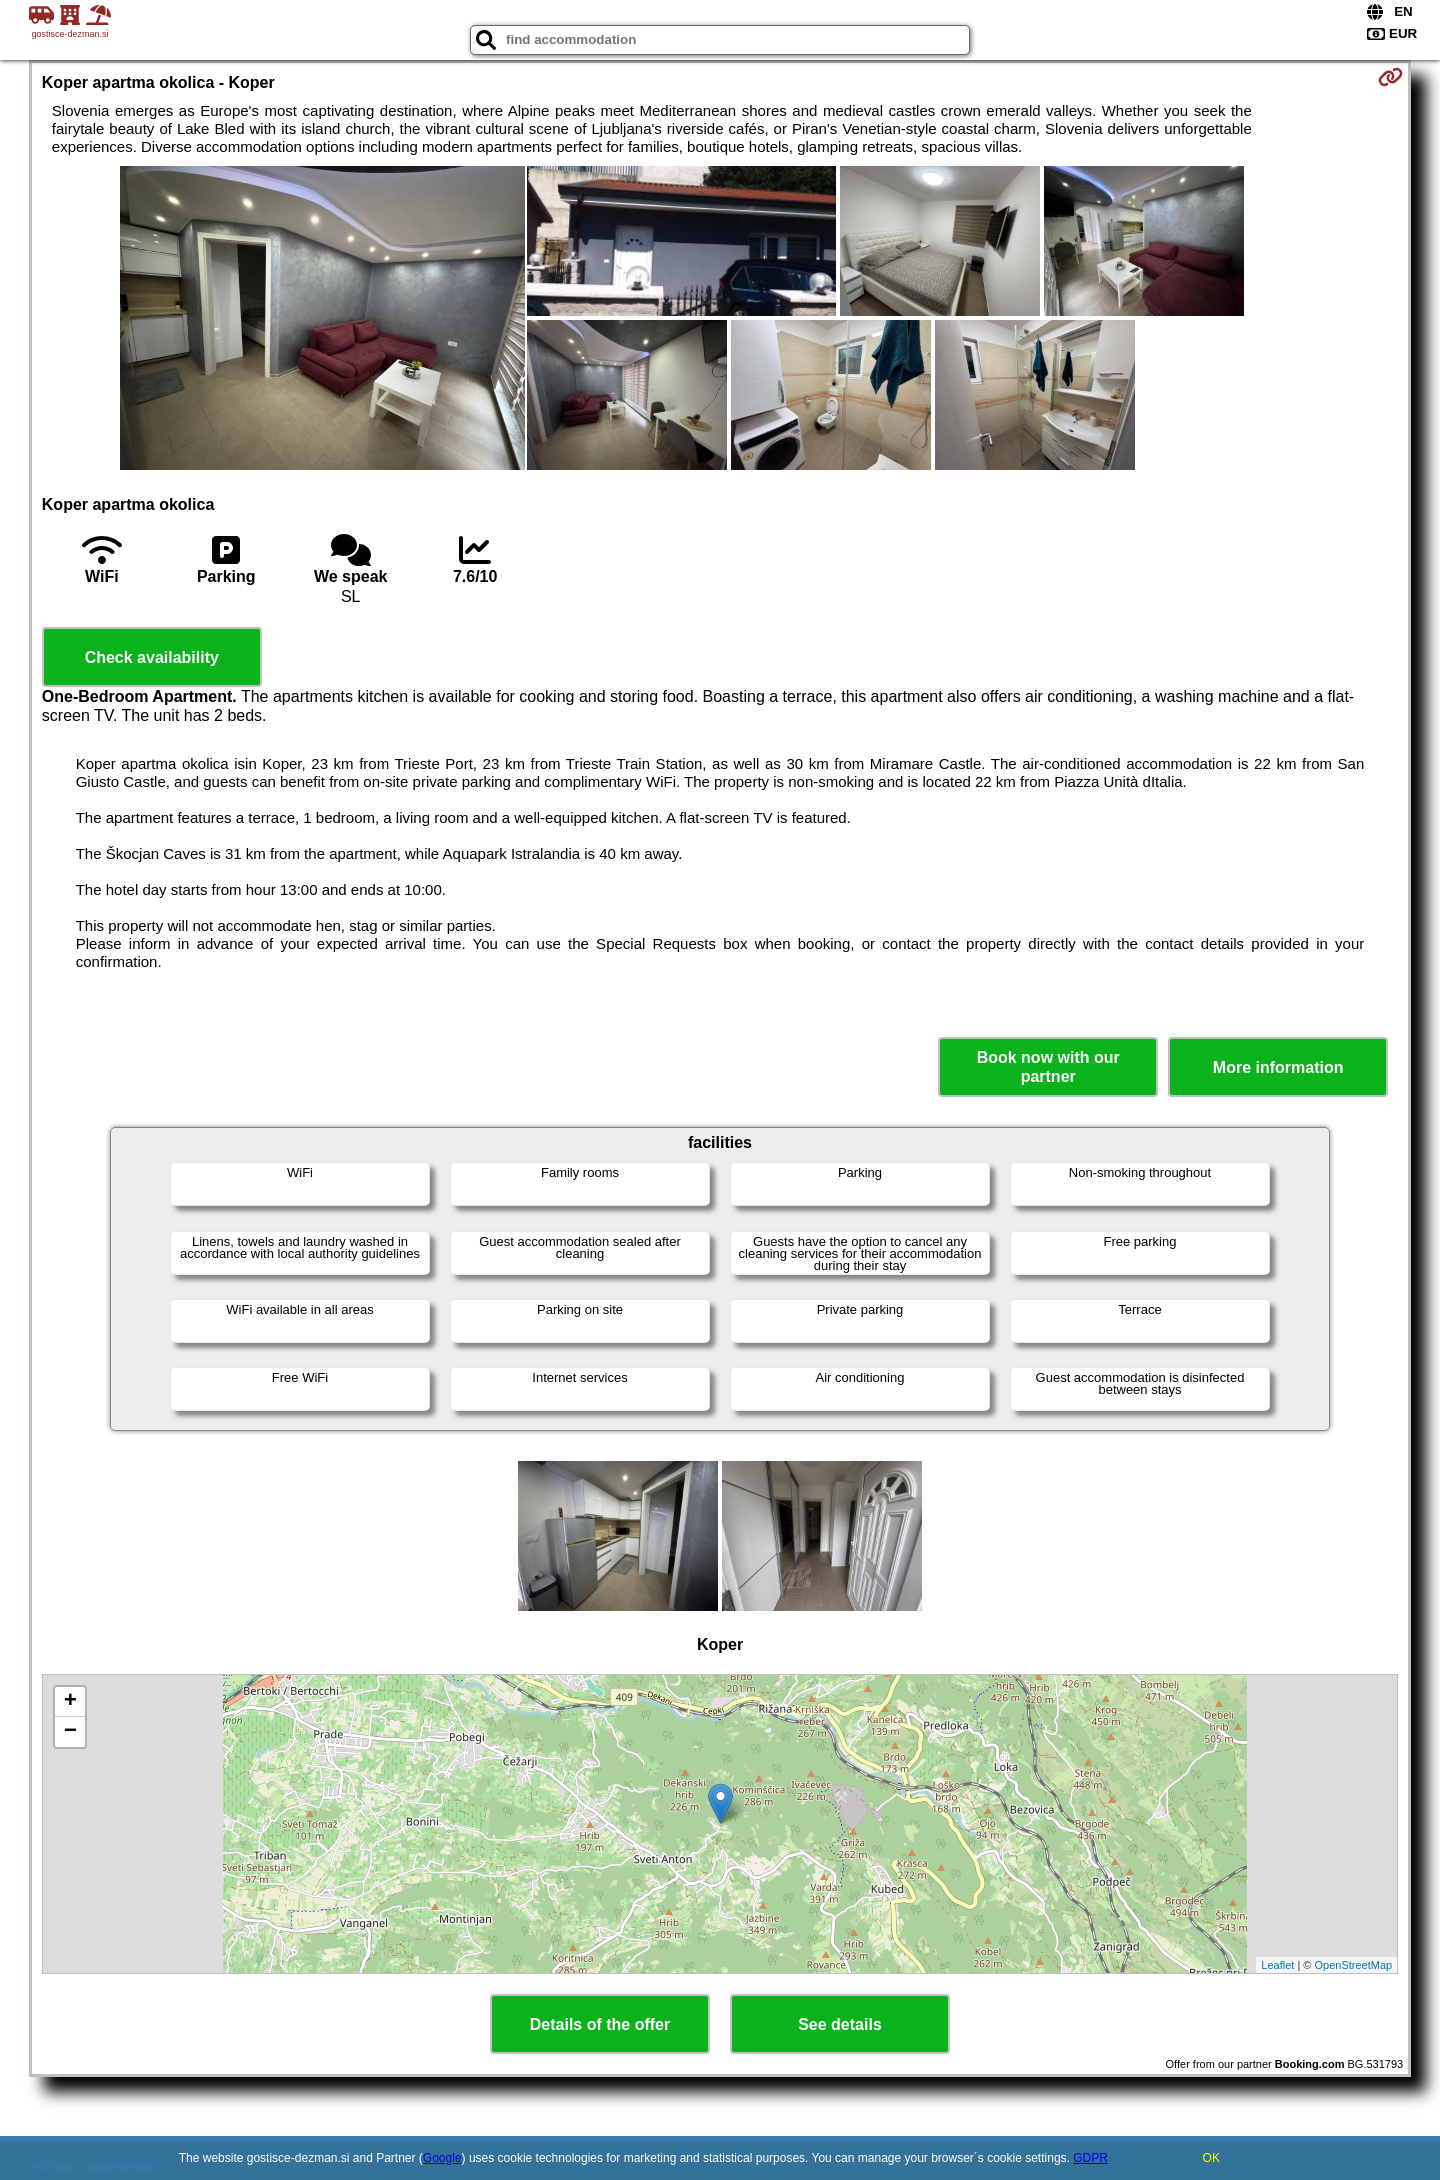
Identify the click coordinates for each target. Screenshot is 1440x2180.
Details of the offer (600, 2024)
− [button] (70, 1732)
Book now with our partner (1048, 1067)
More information (1278, 1067)
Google (442, 2158)
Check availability (152, 657)
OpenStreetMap (1354, 1965)
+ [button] (70, 1702)
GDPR (1090, 2158)
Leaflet (1277, 1965)
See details (840, 2024)
